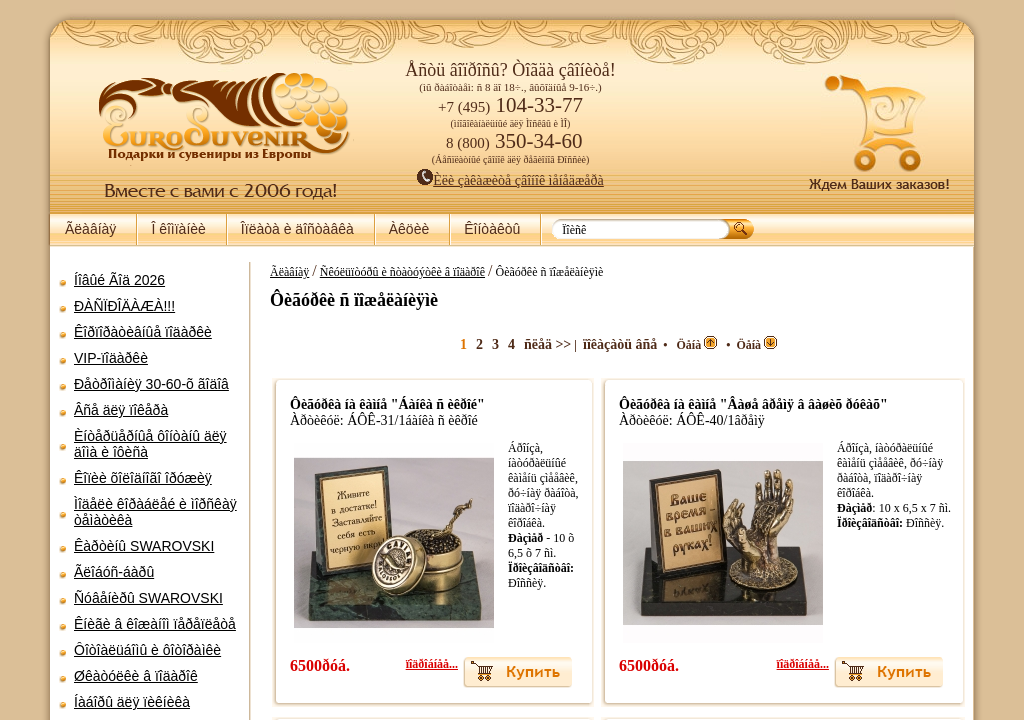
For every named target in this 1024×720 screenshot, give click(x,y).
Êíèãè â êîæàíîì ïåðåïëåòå (155, 624)
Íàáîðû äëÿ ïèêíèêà (132, 702)
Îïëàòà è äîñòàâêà (297, 229)
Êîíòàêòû (492, 229)
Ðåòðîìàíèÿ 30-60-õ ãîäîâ (151, 384)
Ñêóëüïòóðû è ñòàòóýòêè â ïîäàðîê (398, 272)
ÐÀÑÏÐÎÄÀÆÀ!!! (124, 306)
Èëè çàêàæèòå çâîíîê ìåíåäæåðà (510, 180)
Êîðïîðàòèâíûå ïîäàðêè (143, 332)
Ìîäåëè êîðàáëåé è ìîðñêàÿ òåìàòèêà (155, 512)
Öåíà (692, 345)
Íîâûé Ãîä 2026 (119, 280)
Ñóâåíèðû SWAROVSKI (148, 598)
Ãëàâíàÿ (90, 229)
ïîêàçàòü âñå (616, 344)
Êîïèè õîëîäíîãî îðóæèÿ (143, 478)
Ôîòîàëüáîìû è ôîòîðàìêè (147, 650)
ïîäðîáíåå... (428, 664)
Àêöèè (409, 229)
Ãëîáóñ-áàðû (114, 572)
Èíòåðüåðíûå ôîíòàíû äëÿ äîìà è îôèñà (150, 444)
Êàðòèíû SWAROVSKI (144, 546)
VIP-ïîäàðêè (111, 358)
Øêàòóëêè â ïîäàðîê (136, 676)
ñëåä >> (543, 344)
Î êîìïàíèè (178, 229)
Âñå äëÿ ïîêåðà (121, 410)
